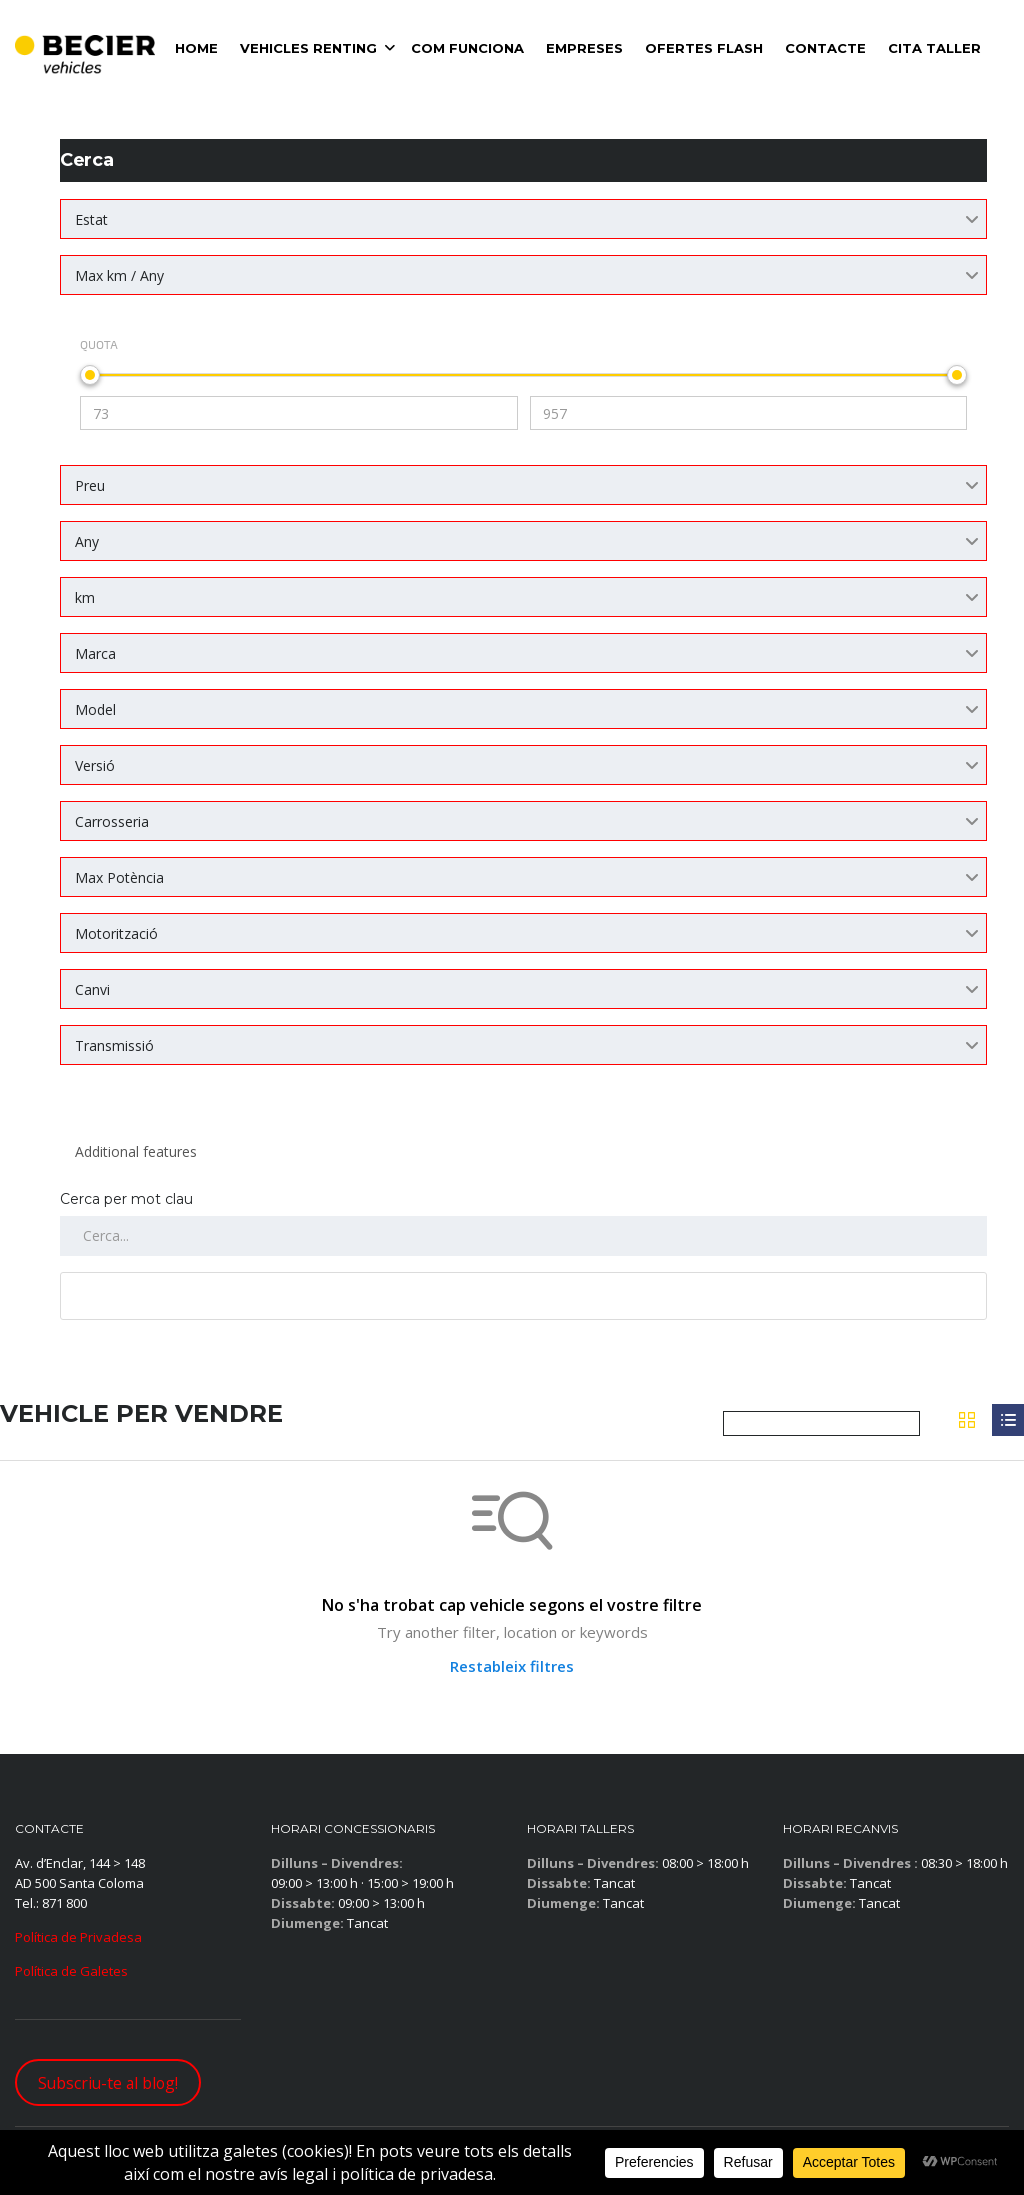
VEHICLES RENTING (308, 48)
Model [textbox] (95, 709)
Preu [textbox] (90, 485)
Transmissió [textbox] (114, 1045)
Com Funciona (467, 48)
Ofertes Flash (704, 48)
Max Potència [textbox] (119, 877)
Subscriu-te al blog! (108, 2083)
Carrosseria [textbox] (112, 821)
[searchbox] (523, 1152)
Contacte (825, 48)
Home (196, 48)
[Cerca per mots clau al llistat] (523, 1236)
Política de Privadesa (78, 1937)
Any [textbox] (87, 541)
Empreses (584, 48)
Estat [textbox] (91, 219)
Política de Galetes (71, 1971)
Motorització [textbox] (116, 933)
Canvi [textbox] (92, 989)
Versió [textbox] (95, 765)
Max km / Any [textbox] (119, 275)
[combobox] (523, 219)
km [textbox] (85, 597)
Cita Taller (934, 48)
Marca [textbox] (95, 653)
